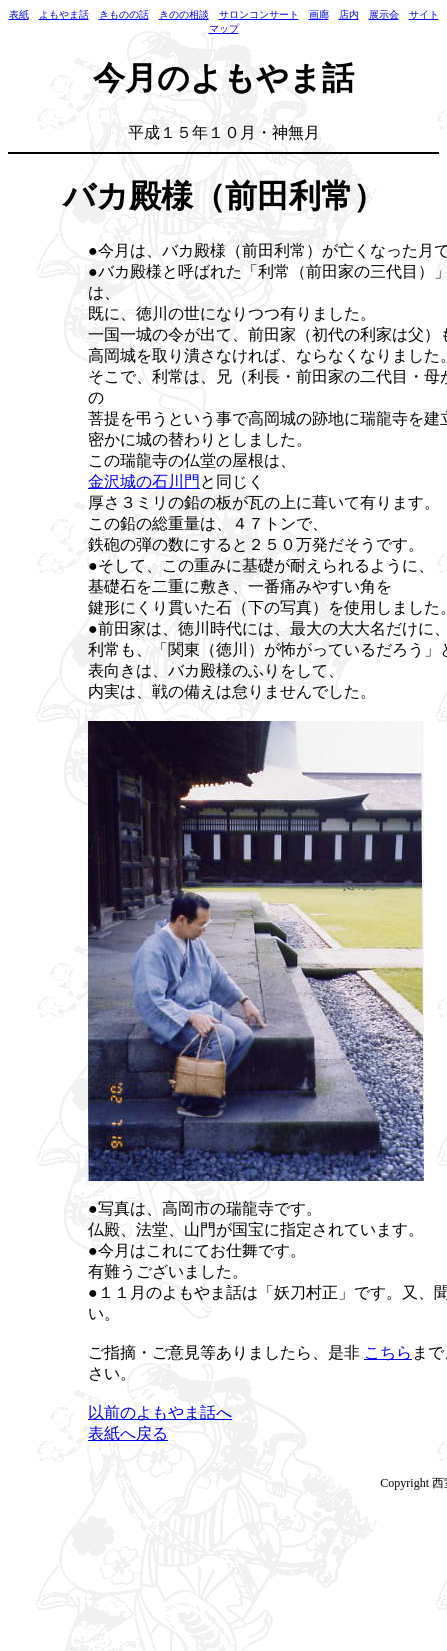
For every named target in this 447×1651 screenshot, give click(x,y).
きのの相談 (184, 14)
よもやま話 (64, 14)
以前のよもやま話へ (160, 1412)
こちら (388, 1352)
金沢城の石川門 (144, 481)
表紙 (19, 14)
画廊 (319, 14)
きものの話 (124, 14)
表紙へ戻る (128, 1433)
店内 (349, 14)
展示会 (384, 14)
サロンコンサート (259, 14)
